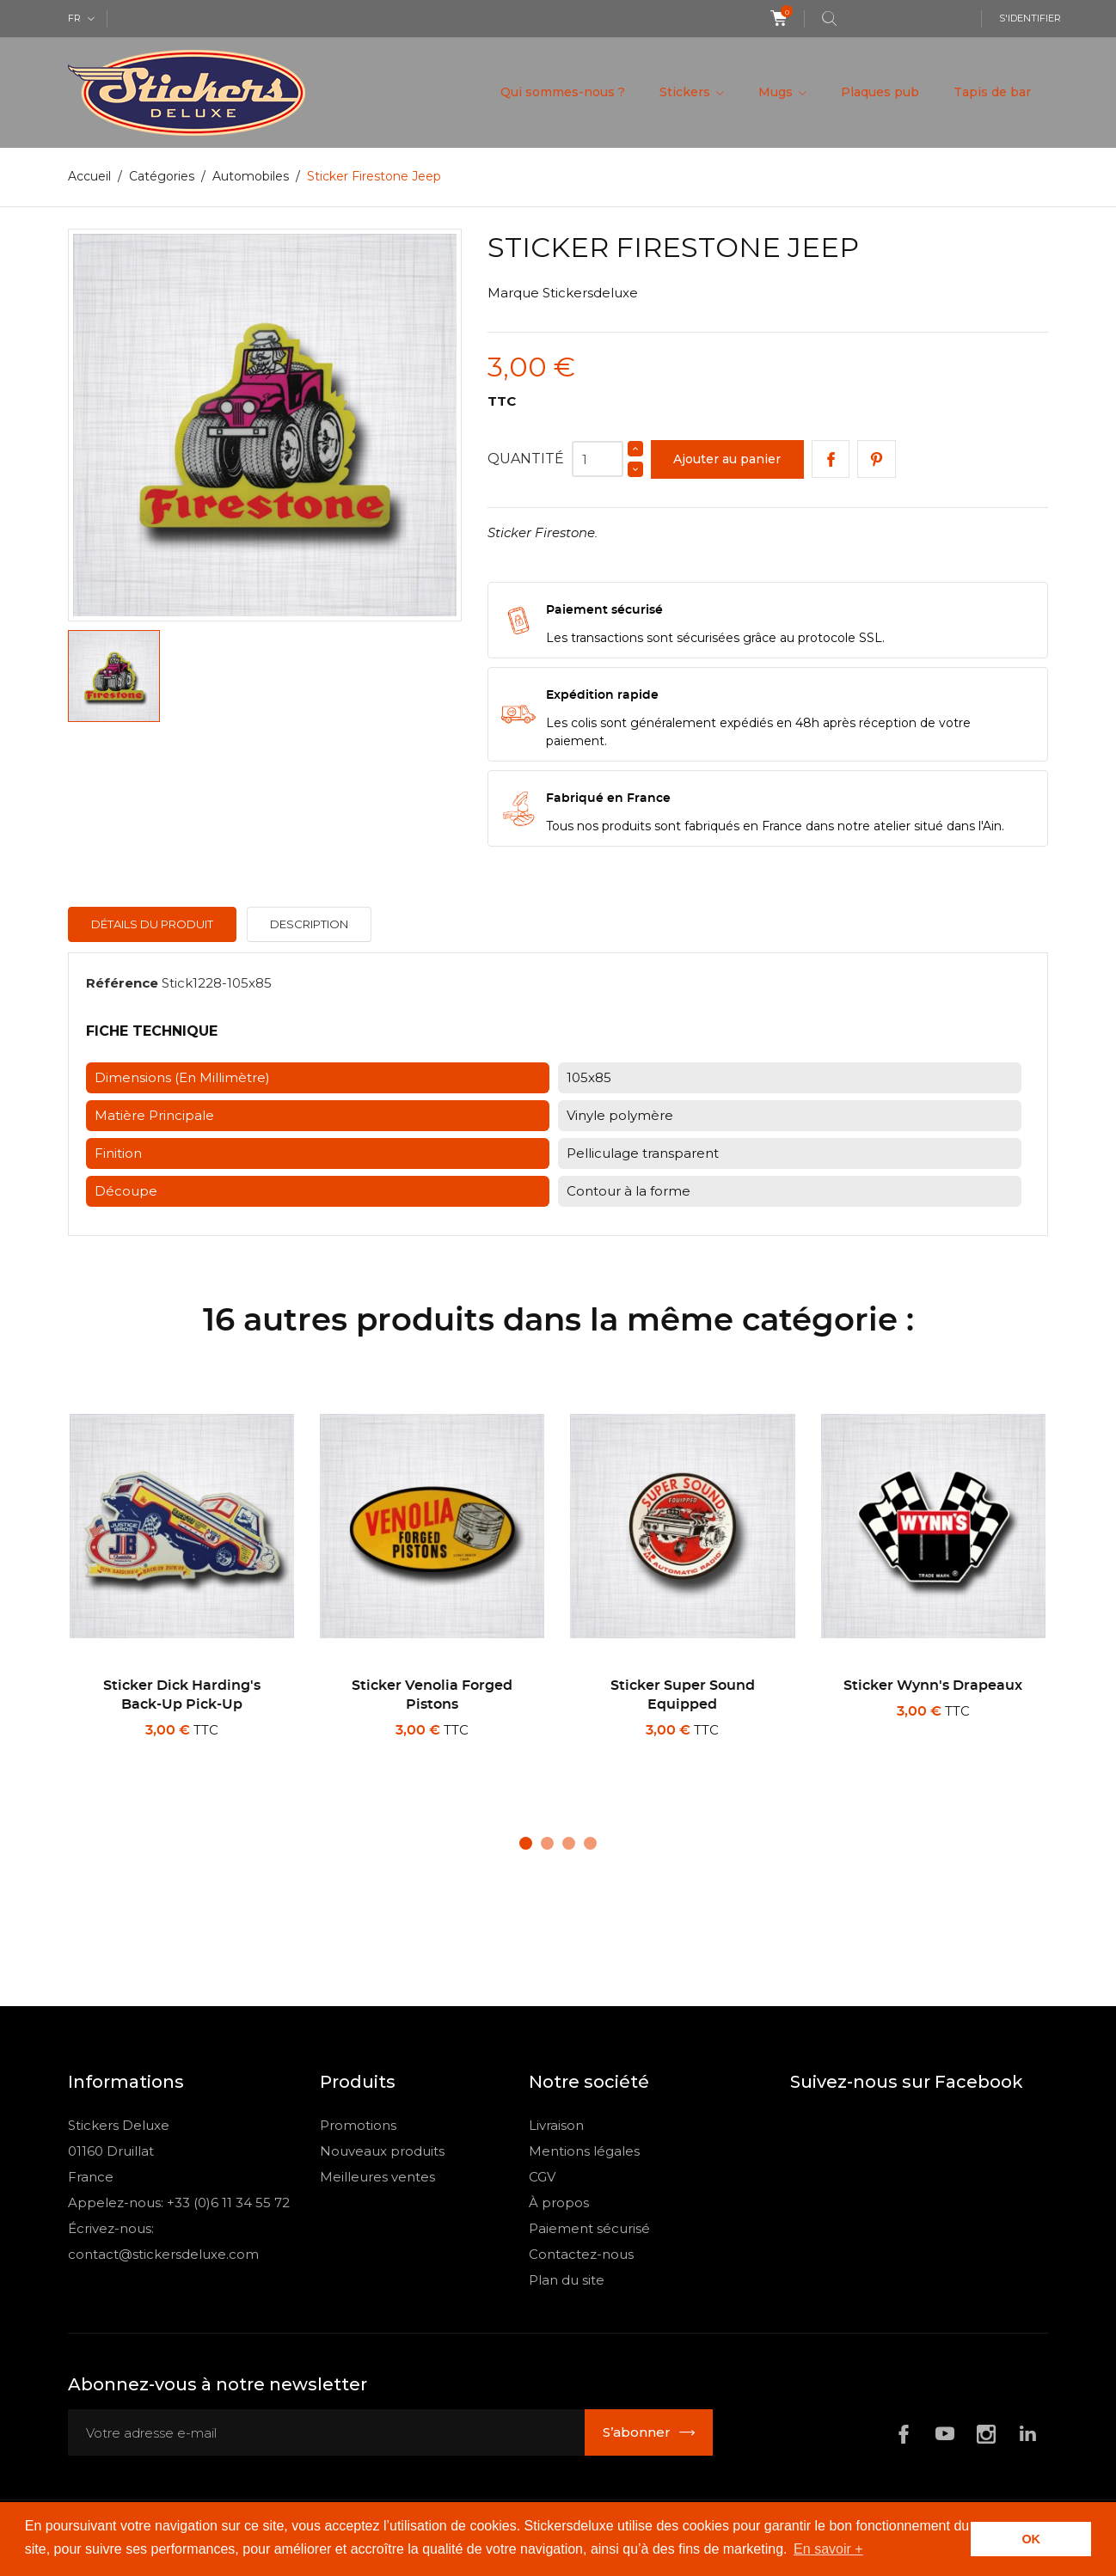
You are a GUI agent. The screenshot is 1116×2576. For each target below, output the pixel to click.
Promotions (358, 2125)
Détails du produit (152, 924)
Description (309, 924)
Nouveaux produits (382, 2151)
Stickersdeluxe (590, 293)
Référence (122, 983)
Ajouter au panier (727, 459)
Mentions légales (584, 2151)
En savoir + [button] (828, 2549)
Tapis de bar (992, 92)
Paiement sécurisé (589, 2228)
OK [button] (1030, 2539)
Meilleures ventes (377, 2177)
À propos (559, 2202)
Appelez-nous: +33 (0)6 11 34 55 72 (179, 2202)
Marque (513, 293)
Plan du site (566, 2280)
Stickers (686, 92)
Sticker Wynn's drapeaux (932, 1685)
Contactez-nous (581, 2254)
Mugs (777, 92)
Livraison (556, 2125)
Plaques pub (880, 92)
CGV (542, 2177)
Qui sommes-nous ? (562, 92)
